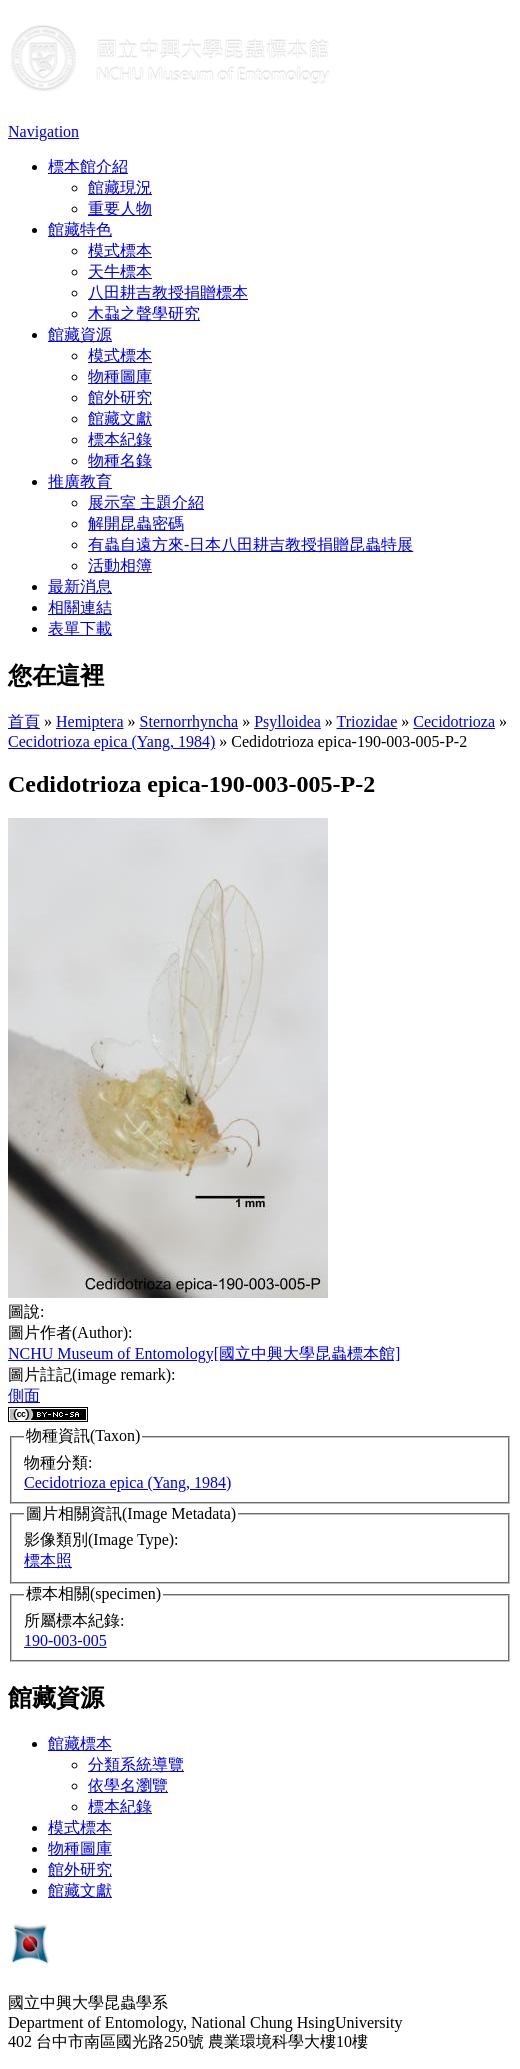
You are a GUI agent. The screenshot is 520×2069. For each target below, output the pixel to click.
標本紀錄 (120, 439)
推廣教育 (80, 481)
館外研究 (120, 397)
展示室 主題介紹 (146, 502)
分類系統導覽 (136, 1764)
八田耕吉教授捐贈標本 (168, 292)
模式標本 (120, 250)
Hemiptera (90, 721)
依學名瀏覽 (128, 1785)
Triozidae (367, 721)
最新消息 (80, 586)
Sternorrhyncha (189, 721)
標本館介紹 (88, 166)
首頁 (24, 721)
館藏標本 (80, 1743)
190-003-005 (65, 1640)
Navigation (43, 131)
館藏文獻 (120, 418)
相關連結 (80, 607)
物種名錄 (120, 460)
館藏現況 (120, 187)
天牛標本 (120, 271)
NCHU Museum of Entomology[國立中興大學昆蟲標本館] (204, 1353)
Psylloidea (287, 721)
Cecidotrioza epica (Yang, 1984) (111, 741)
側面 (24, 1395)
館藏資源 (80, 334)
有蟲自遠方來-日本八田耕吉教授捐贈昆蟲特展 (250, 544)
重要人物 (120, 208)
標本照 (48, 1560)
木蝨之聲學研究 (144, 313)
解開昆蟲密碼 (136, 523)
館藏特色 (80, 229)
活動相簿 (120, 565)
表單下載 (80, 628)
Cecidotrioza (454, 721)
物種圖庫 (120, 376)
